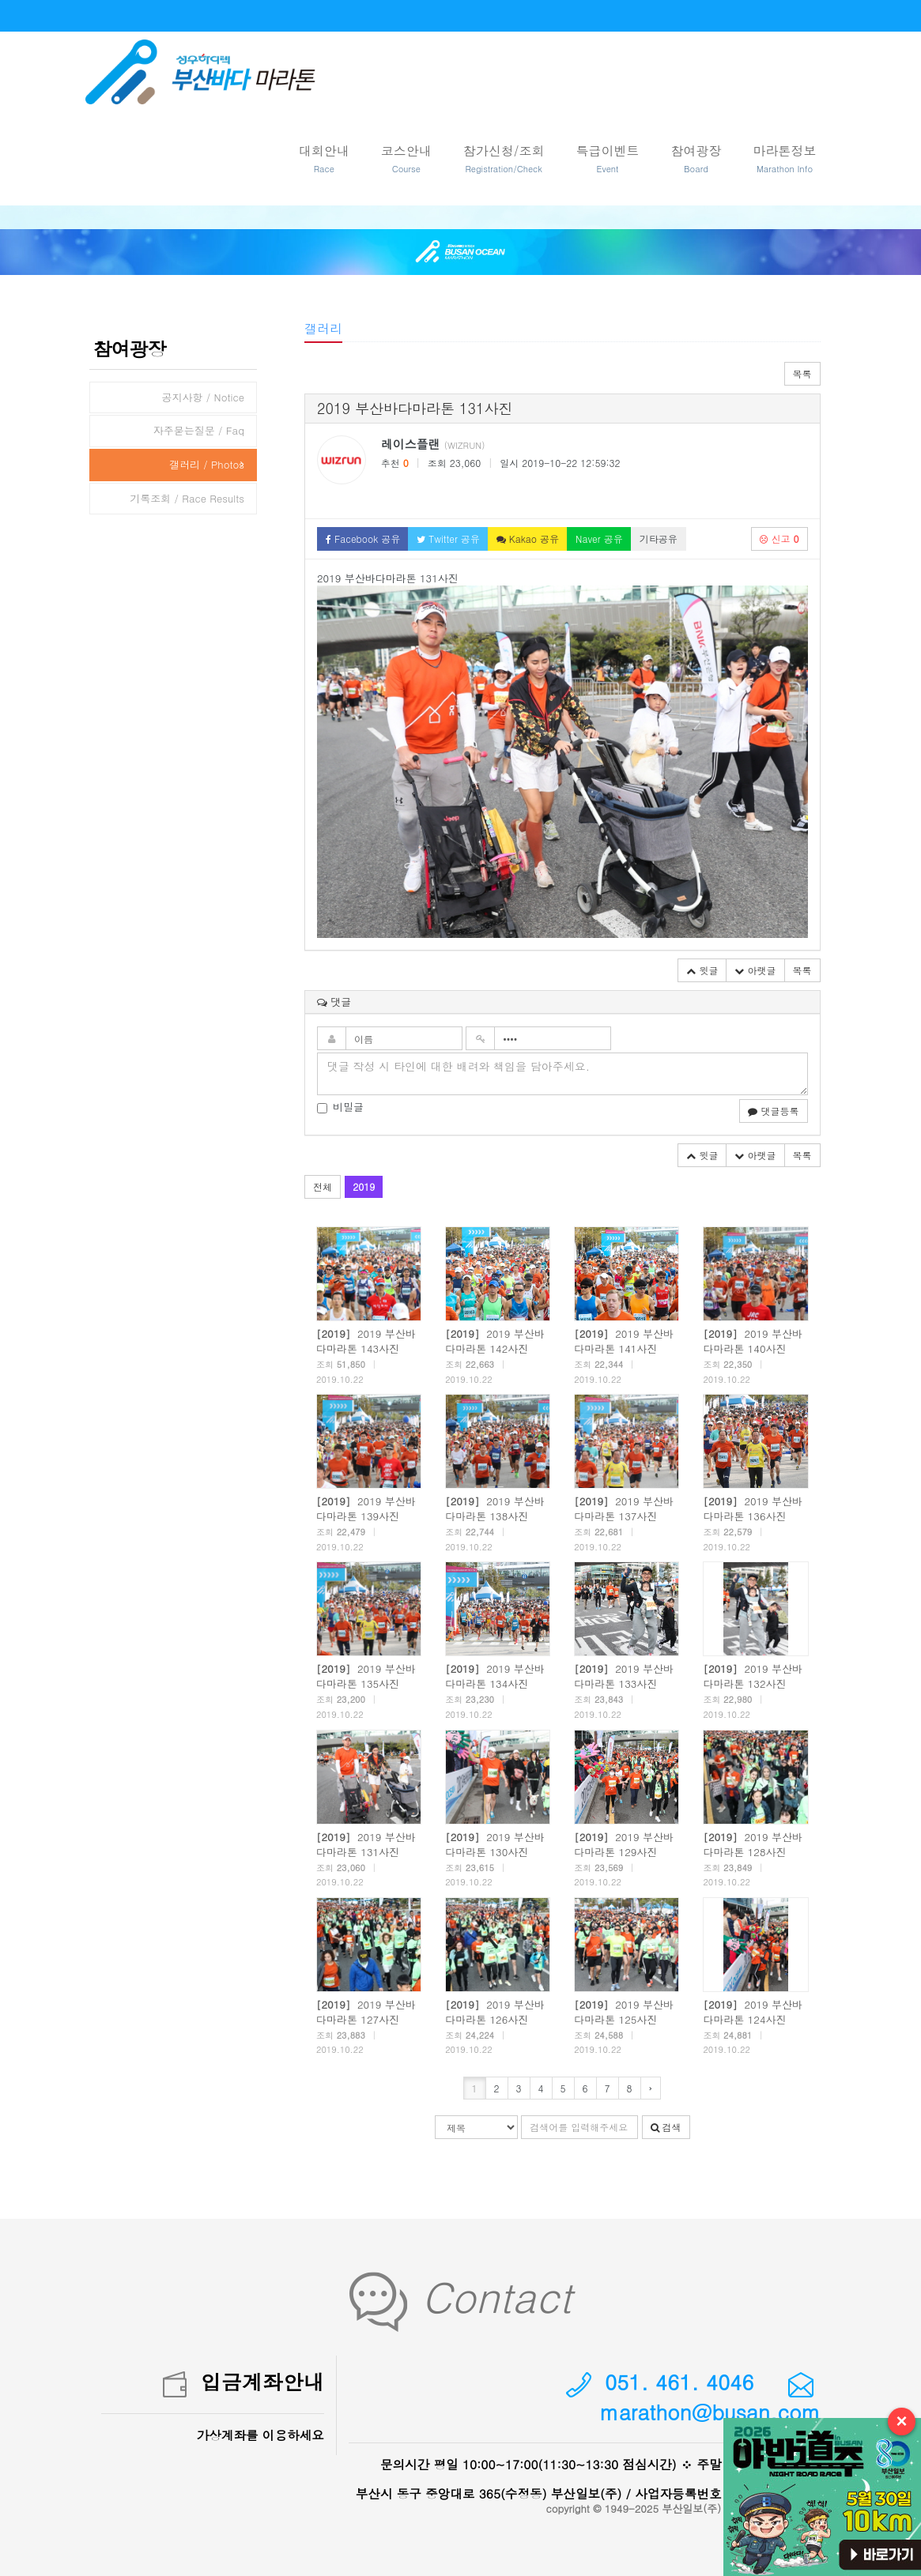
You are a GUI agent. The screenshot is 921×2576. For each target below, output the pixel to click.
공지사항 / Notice (202, 397)
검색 (666, 2126)
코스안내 (406, 158)
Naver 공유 (599, 538)
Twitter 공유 (448, 538)
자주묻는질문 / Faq (198, 430)
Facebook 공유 (363, 538)
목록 (802, 373)
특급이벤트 (608, 158)
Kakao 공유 (527, 538)
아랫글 (755, 970)
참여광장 (696, 158)
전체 (322, 1186)
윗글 (702, 970)
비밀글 (340, 1107)
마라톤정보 (785, 158)
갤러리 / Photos (206, 464)
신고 (779, 538)
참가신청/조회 (504, 158)
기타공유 (659, 538)
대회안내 (324, 158)
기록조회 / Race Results (187, 498)
